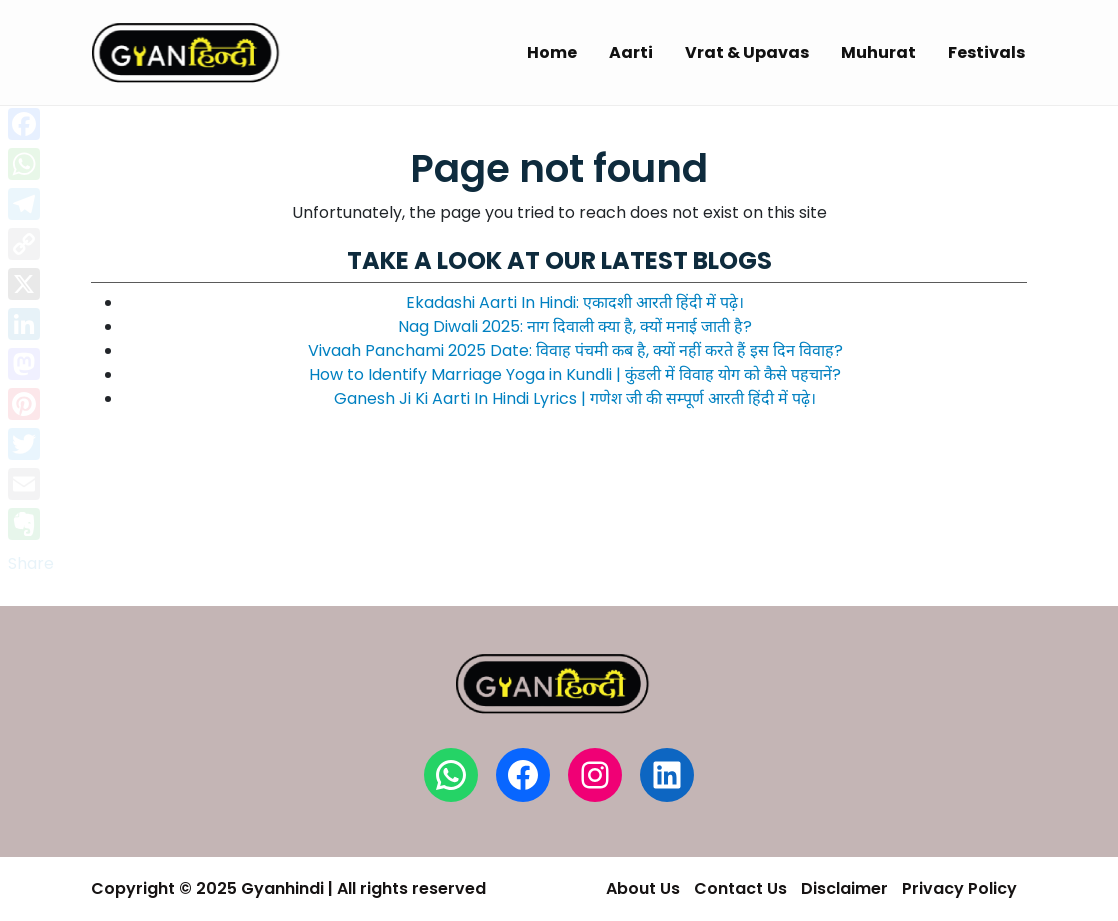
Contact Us (740, 888)
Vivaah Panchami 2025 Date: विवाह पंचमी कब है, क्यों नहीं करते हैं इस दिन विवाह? (575, 350)
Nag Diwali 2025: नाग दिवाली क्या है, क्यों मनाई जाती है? (575, 326)
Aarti (631, 52)
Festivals (986, 52)
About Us (643, 888)
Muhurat (878, 52)
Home (552, 52)
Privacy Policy (959, 888)
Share (31, 563)
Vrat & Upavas (747, 52)
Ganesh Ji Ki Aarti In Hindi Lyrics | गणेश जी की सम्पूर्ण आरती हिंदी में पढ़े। (575, 398)
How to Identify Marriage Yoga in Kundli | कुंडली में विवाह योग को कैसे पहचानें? (575, 374)
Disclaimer (844, 888)
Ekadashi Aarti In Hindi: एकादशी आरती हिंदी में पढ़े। (575, 302)
